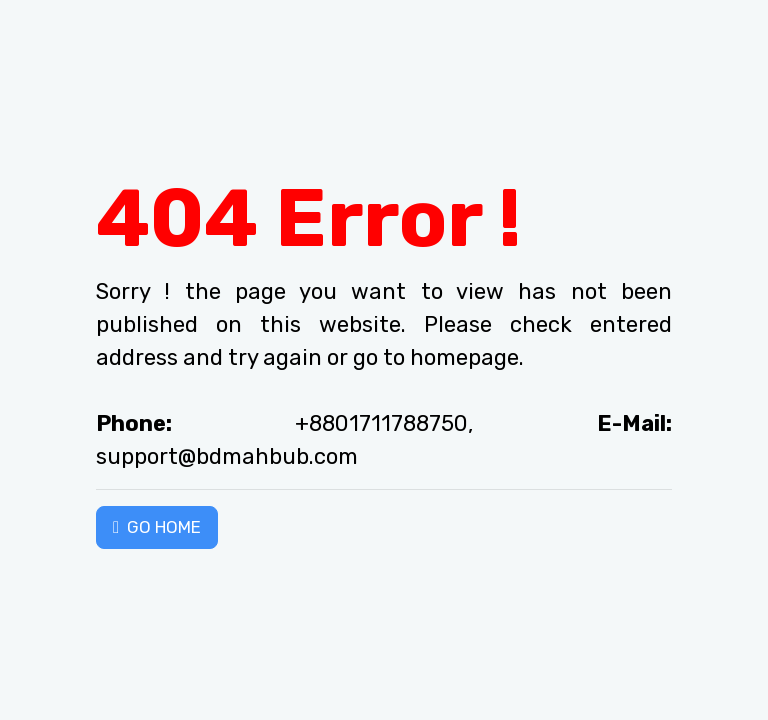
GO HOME (157, 527)
